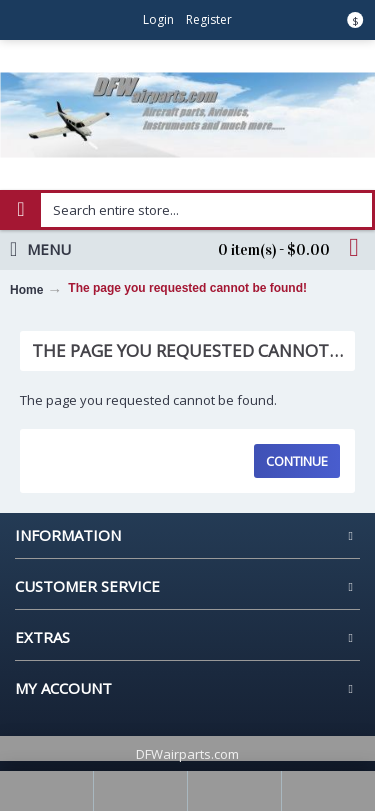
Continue (297, 461)
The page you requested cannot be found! (187, 288)
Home (26, 290)
